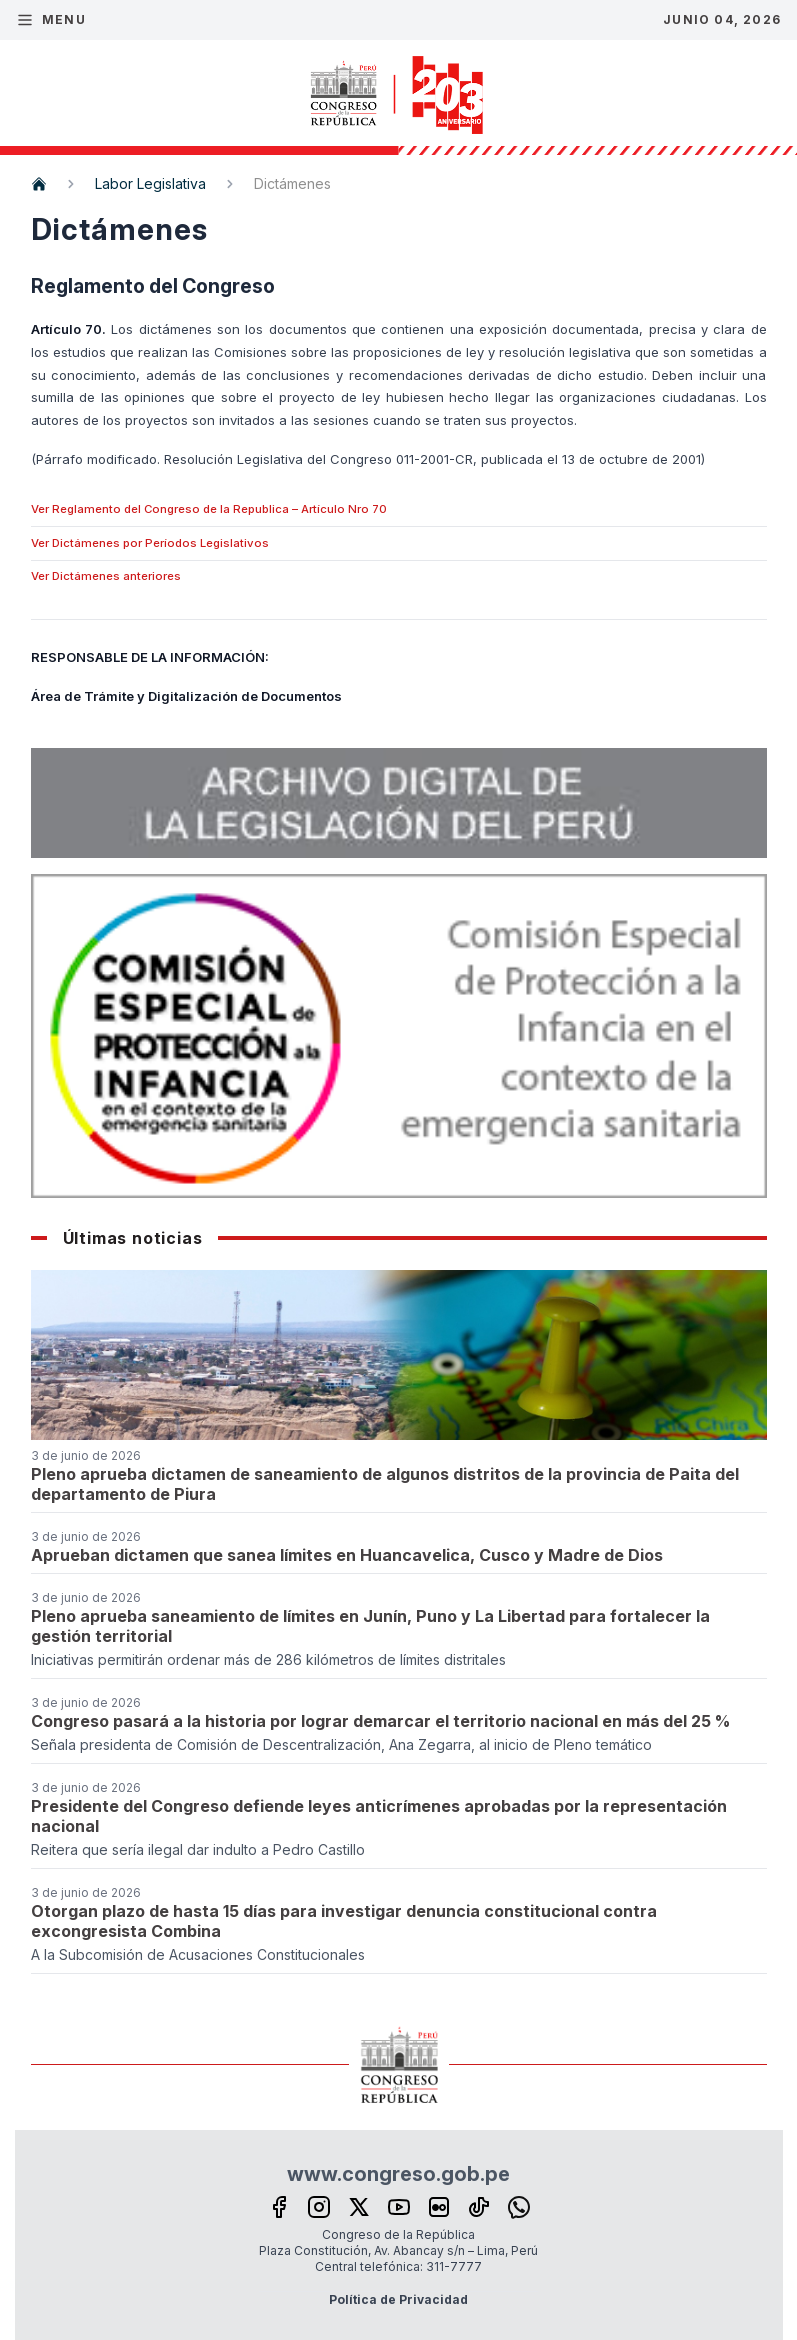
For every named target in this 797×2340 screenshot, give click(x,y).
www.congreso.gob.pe (398, 2174)
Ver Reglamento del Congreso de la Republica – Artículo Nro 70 (209, 509)
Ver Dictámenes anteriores (106, 576)
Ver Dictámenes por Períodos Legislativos (150, 543)
